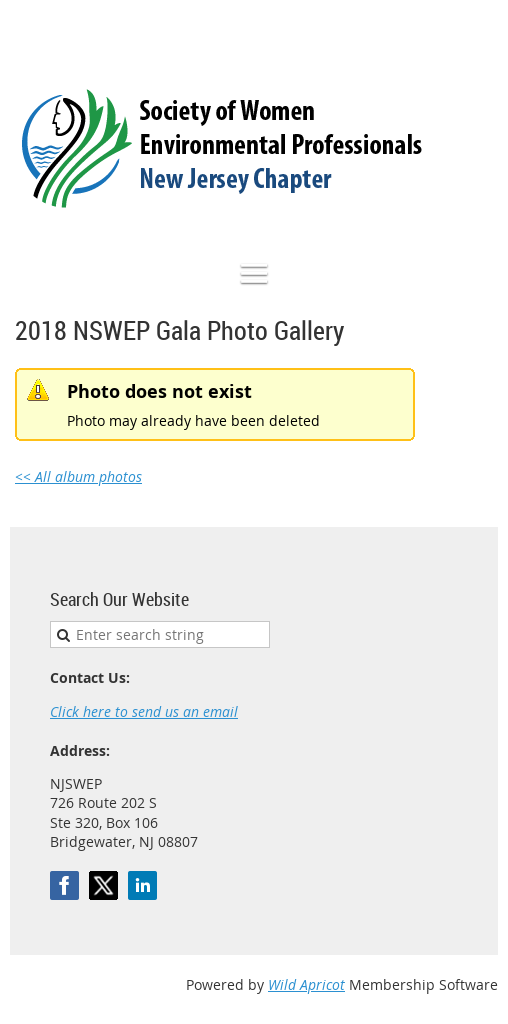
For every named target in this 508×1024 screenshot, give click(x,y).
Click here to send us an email (144, 711)
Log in (478, 29)
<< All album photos (78, 476)
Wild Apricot (306, 984)
